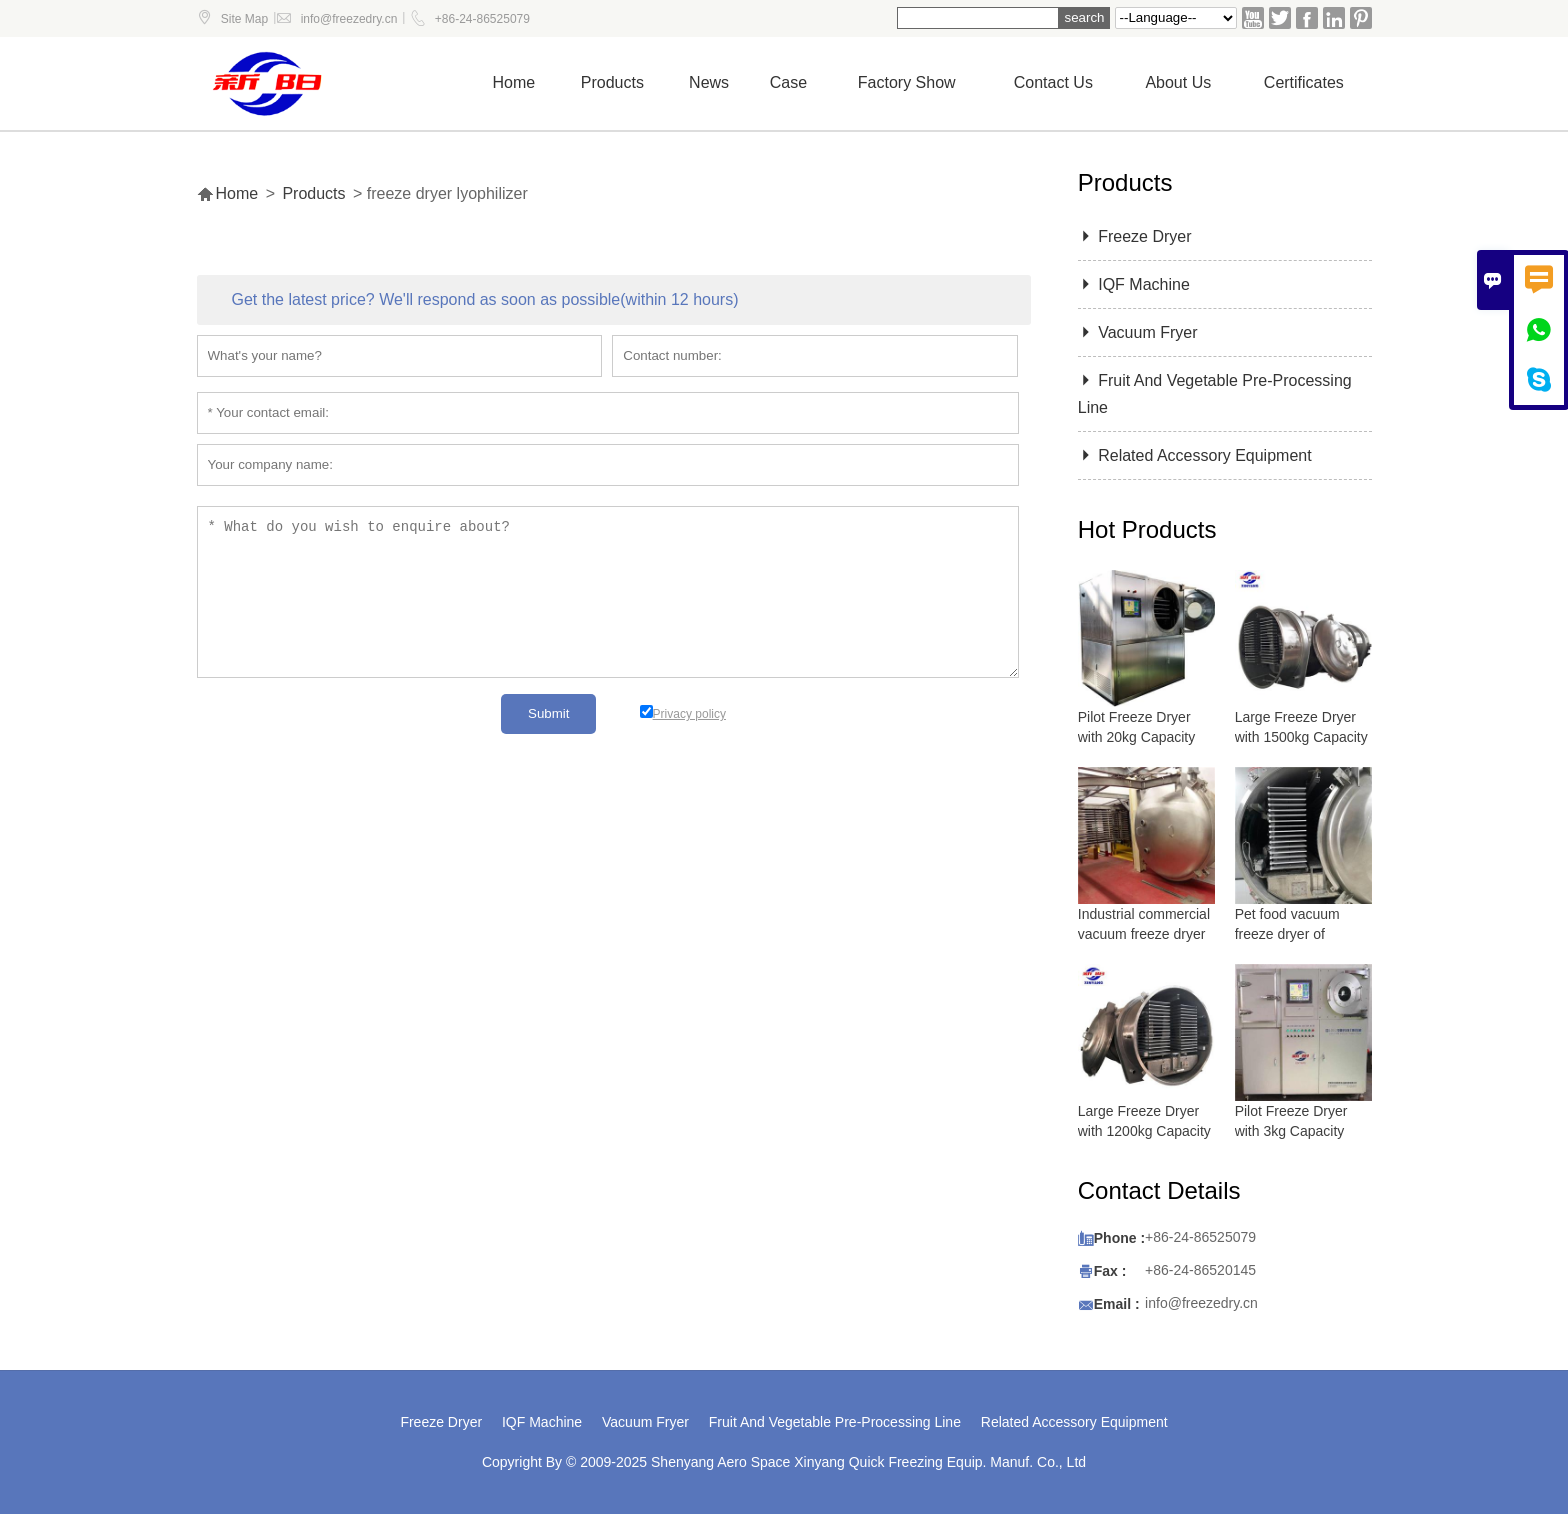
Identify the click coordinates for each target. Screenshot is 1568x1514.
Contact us (1053, 82)
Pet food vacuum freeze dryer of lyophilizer (1287, 934)
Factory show (907, 82)
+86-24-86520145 (1200, 1270)
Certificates (1304, 82)
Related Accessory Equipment (1195, 455)
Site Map (244, 19)
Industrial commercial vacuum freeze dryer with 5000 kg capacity (1145, 934)
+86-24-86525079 (482, 19)
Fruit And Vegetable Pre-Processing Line (835, 1422)
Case (788, 82)
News (709, 82)
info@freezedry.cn (349, 19)
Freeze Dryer (1135, 236)
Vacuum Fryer (1138, 332)
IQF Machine (1134, 284)
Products (612, 82)
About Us (1178, 82)
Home (514, 82)
